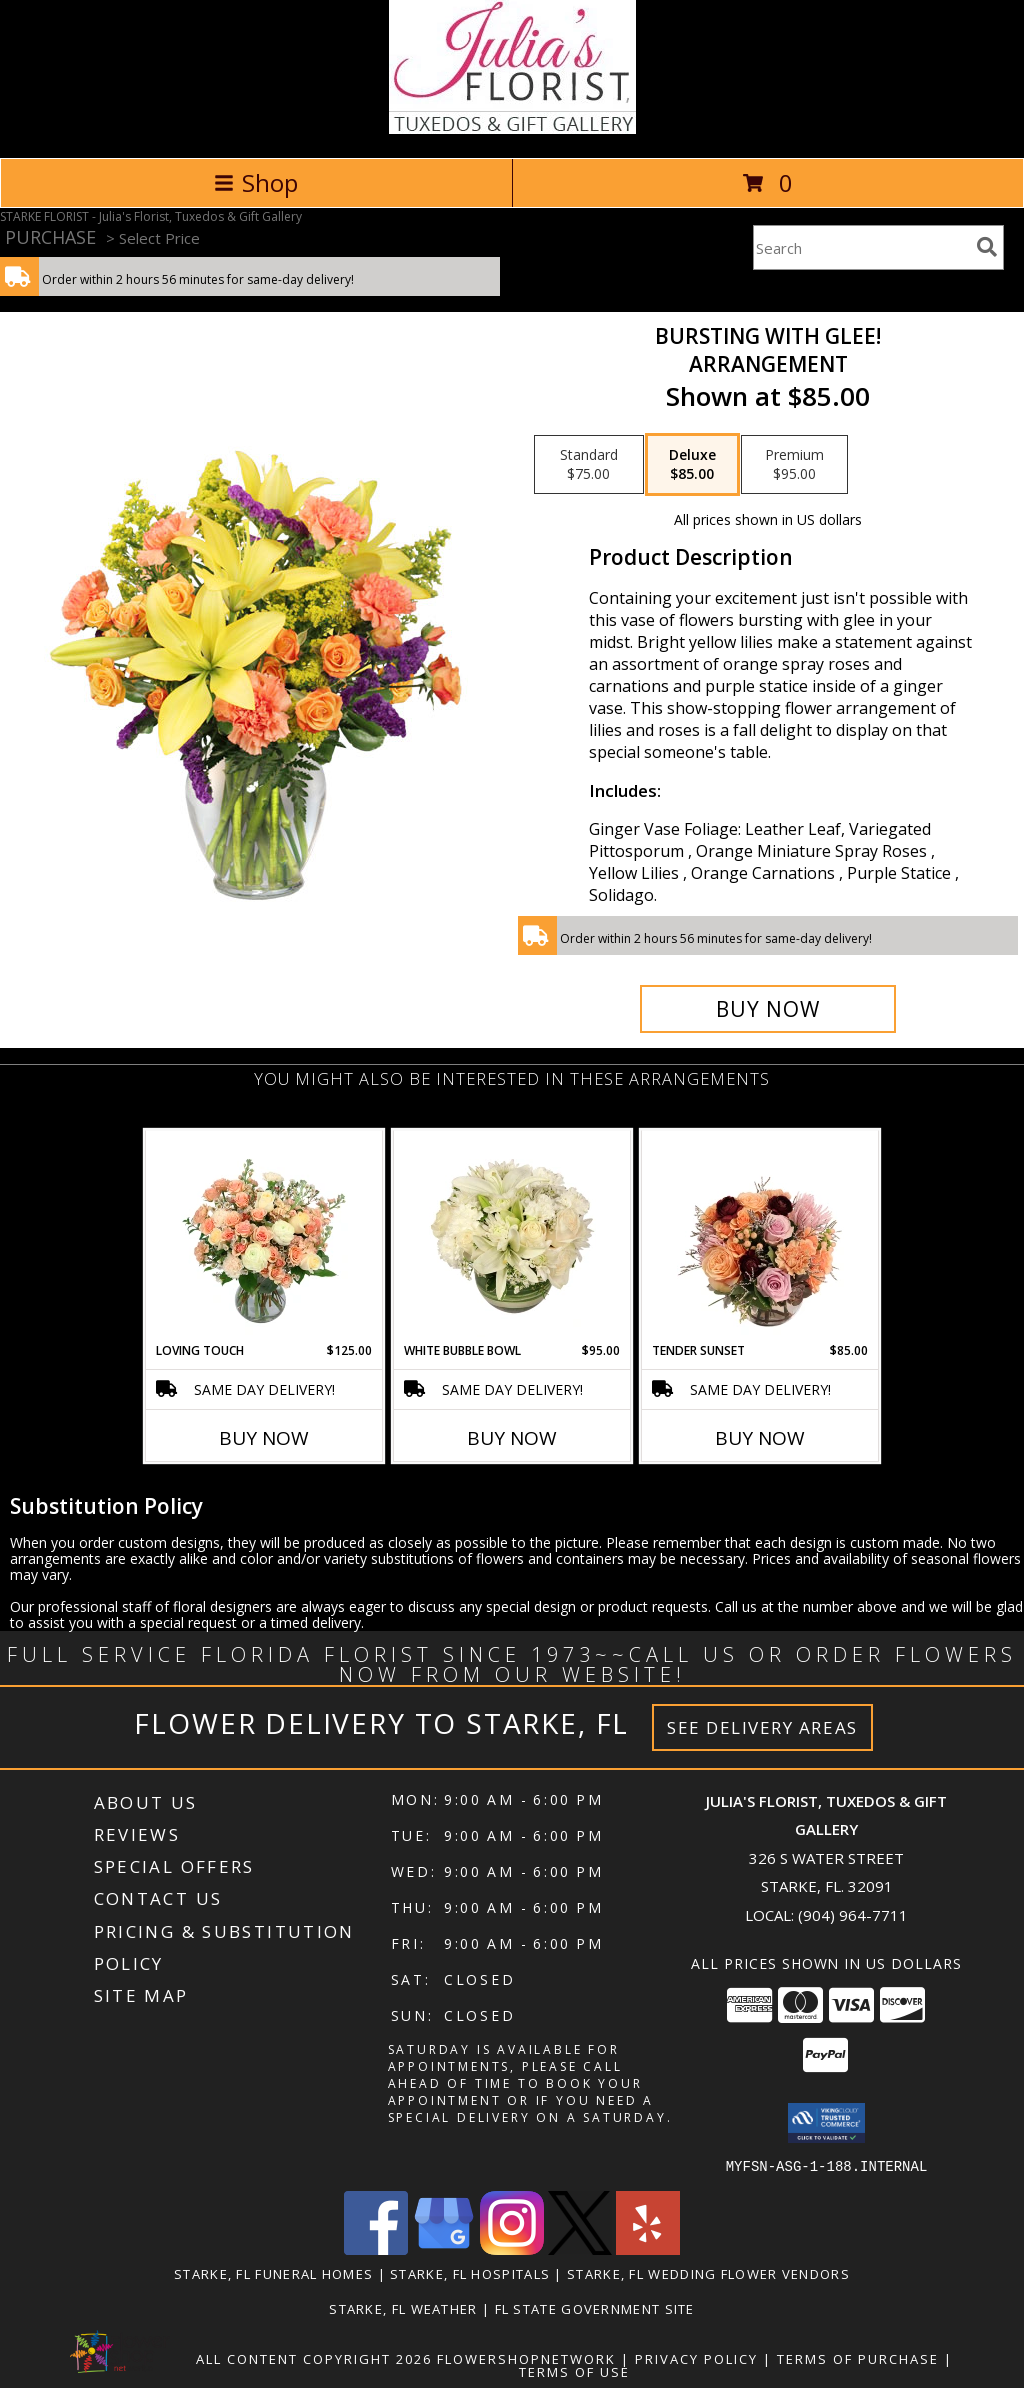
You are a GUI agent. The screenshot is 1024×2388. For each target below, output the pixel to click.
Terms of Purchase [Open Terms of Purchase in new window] (858, 2358)
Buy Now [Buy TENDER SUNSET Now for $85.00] (760, 1438)
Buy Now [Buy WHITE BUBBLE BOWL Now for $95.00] (512, 1438)
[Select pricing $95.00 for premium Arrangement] (794, 465)
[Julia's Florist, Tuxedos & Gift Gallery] (512, 128)
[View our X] (580, 2248)
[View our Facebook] (376, 2248)
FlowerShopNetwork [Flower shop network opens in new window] (526, 2358)
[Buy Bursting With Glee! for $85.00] (768, 1009)
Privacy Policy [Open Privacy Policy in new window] (696, 2358)
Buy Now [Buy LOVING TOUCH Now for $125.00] (264, 1438)
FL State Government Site (595, 2308)
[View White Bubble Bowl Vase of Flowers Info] (512, 1236)
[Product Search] (861, 247)
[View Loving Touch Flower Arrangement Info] (264, 1236)
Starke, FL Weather (403, 2308)
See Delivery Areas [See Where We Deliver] (762, 1727)
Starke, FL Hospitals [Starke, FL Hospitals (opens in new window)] (470, 2273)
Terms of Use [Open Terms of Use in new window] (574, 2371)
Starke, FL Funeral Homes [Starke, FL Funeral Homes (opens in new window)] (273, 2273)
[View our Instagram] (512, 2248)
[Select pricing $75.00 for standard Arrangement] (589, 465)
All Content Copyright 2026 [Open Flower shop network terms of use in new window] (314, 2358)
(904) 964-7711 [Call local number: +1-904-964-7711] (853, 1915)
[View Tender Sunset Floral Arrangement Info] (760, 1236)
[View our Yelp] (648, 2248)
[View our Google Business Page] (444, 2248)
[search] (987, 247)
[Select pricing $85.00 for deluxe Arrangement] (692, 465)
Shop (256, 182)
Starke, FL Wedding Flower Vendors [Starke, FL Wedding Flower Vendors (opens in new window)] (708, 2273)
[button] (826, 2123)
